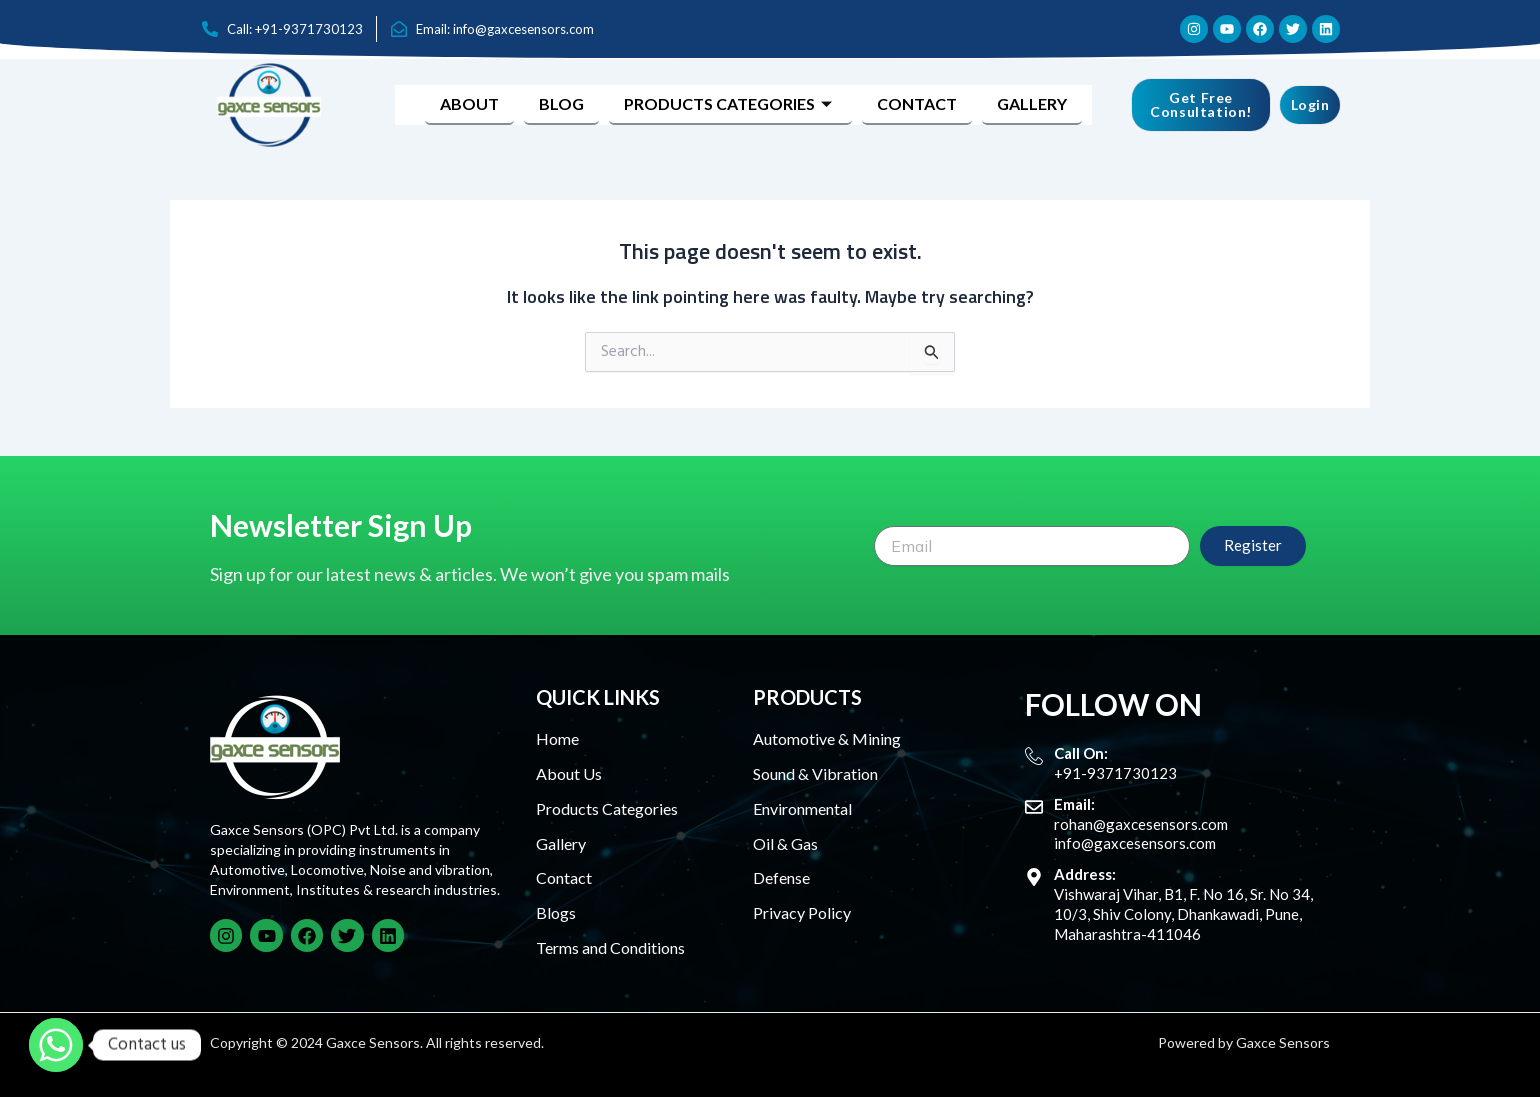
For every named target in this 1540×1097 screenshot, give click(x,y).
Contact (917, 103)
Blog (561, 103)
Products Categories (730, 103)
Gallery (1032, 103)
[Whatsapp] (56, 1045)
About (469, 103)
